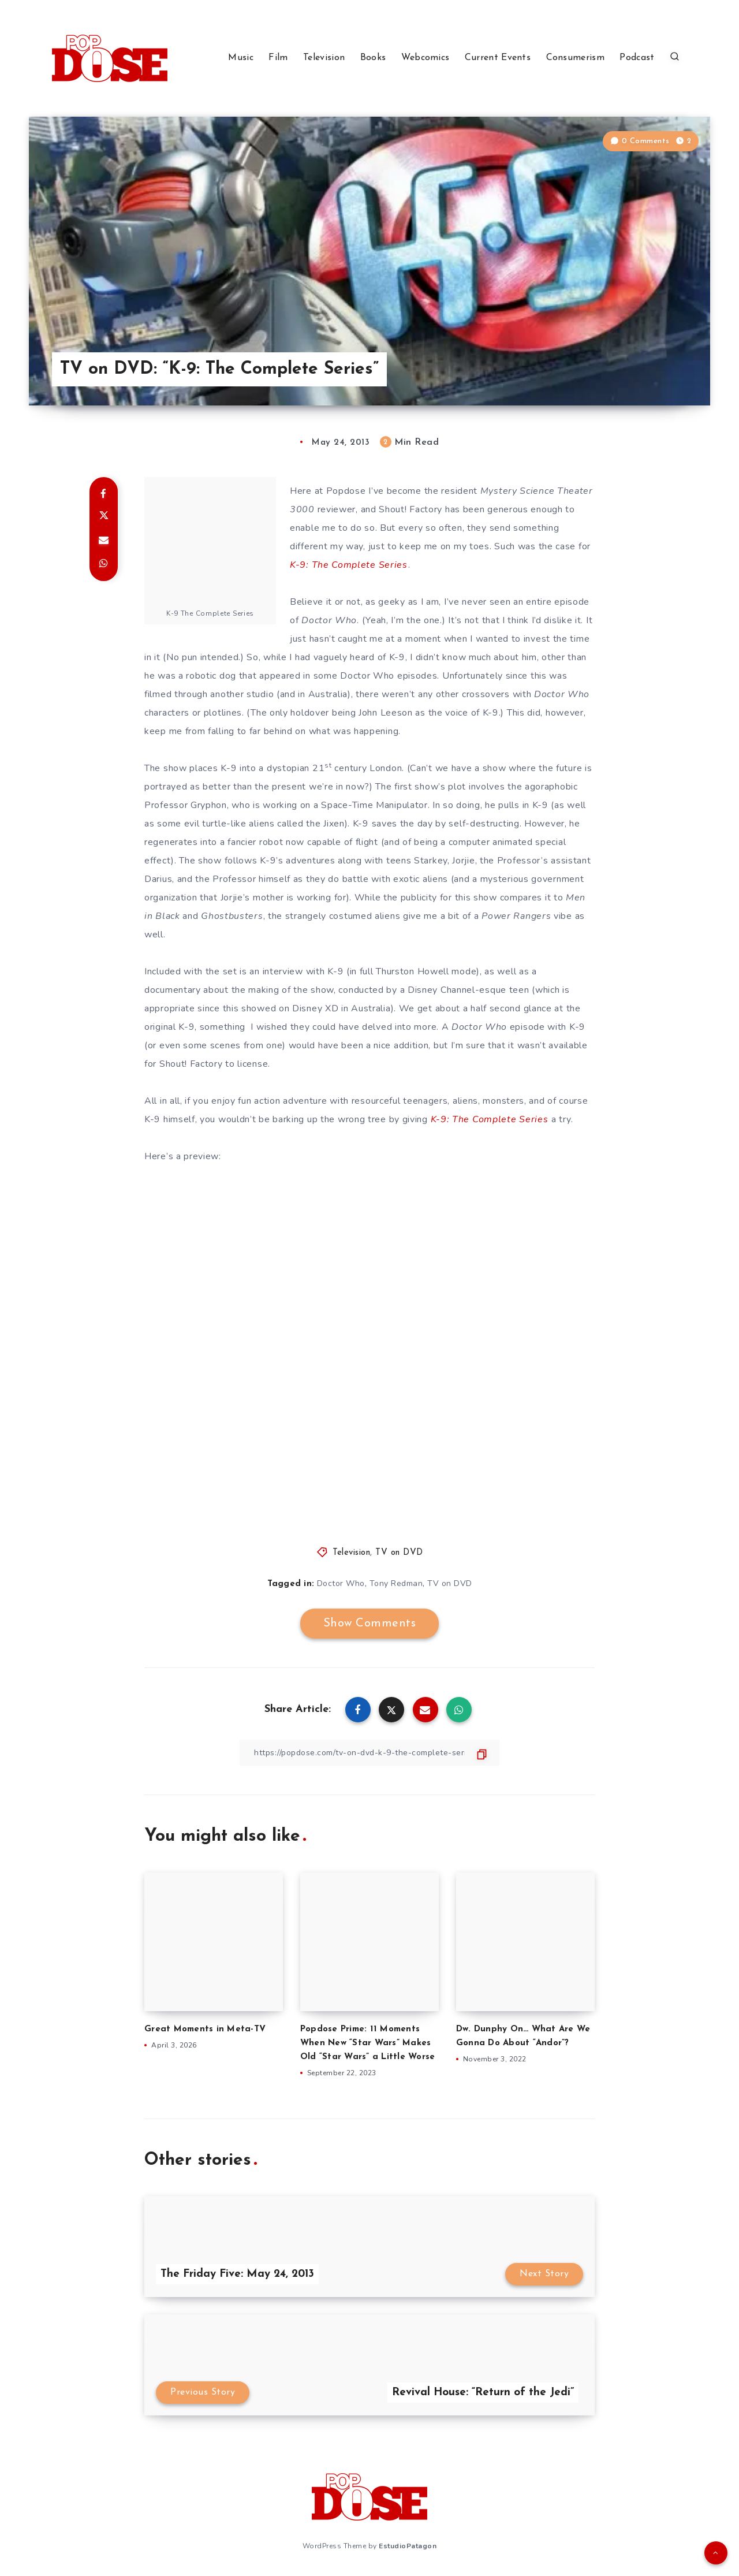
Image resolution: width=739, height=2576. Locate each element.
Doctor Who (341, 1583)
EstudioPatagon (407, 2546)
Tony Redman (396, 1583)
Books (373, 57)
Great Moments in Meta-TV (205, 2029)
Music (240, 57)
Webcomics (425, 57)
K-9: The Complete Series (349, 565)
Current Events (498, 57)
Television (324, 57)
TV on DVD (399, 1552)
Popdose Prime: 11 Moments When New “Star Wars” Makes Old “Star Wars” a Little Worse (367, 2043)
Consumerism (575, 57)
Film (278, 57)
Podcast (636, 57)
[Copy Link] (369, 1753)
